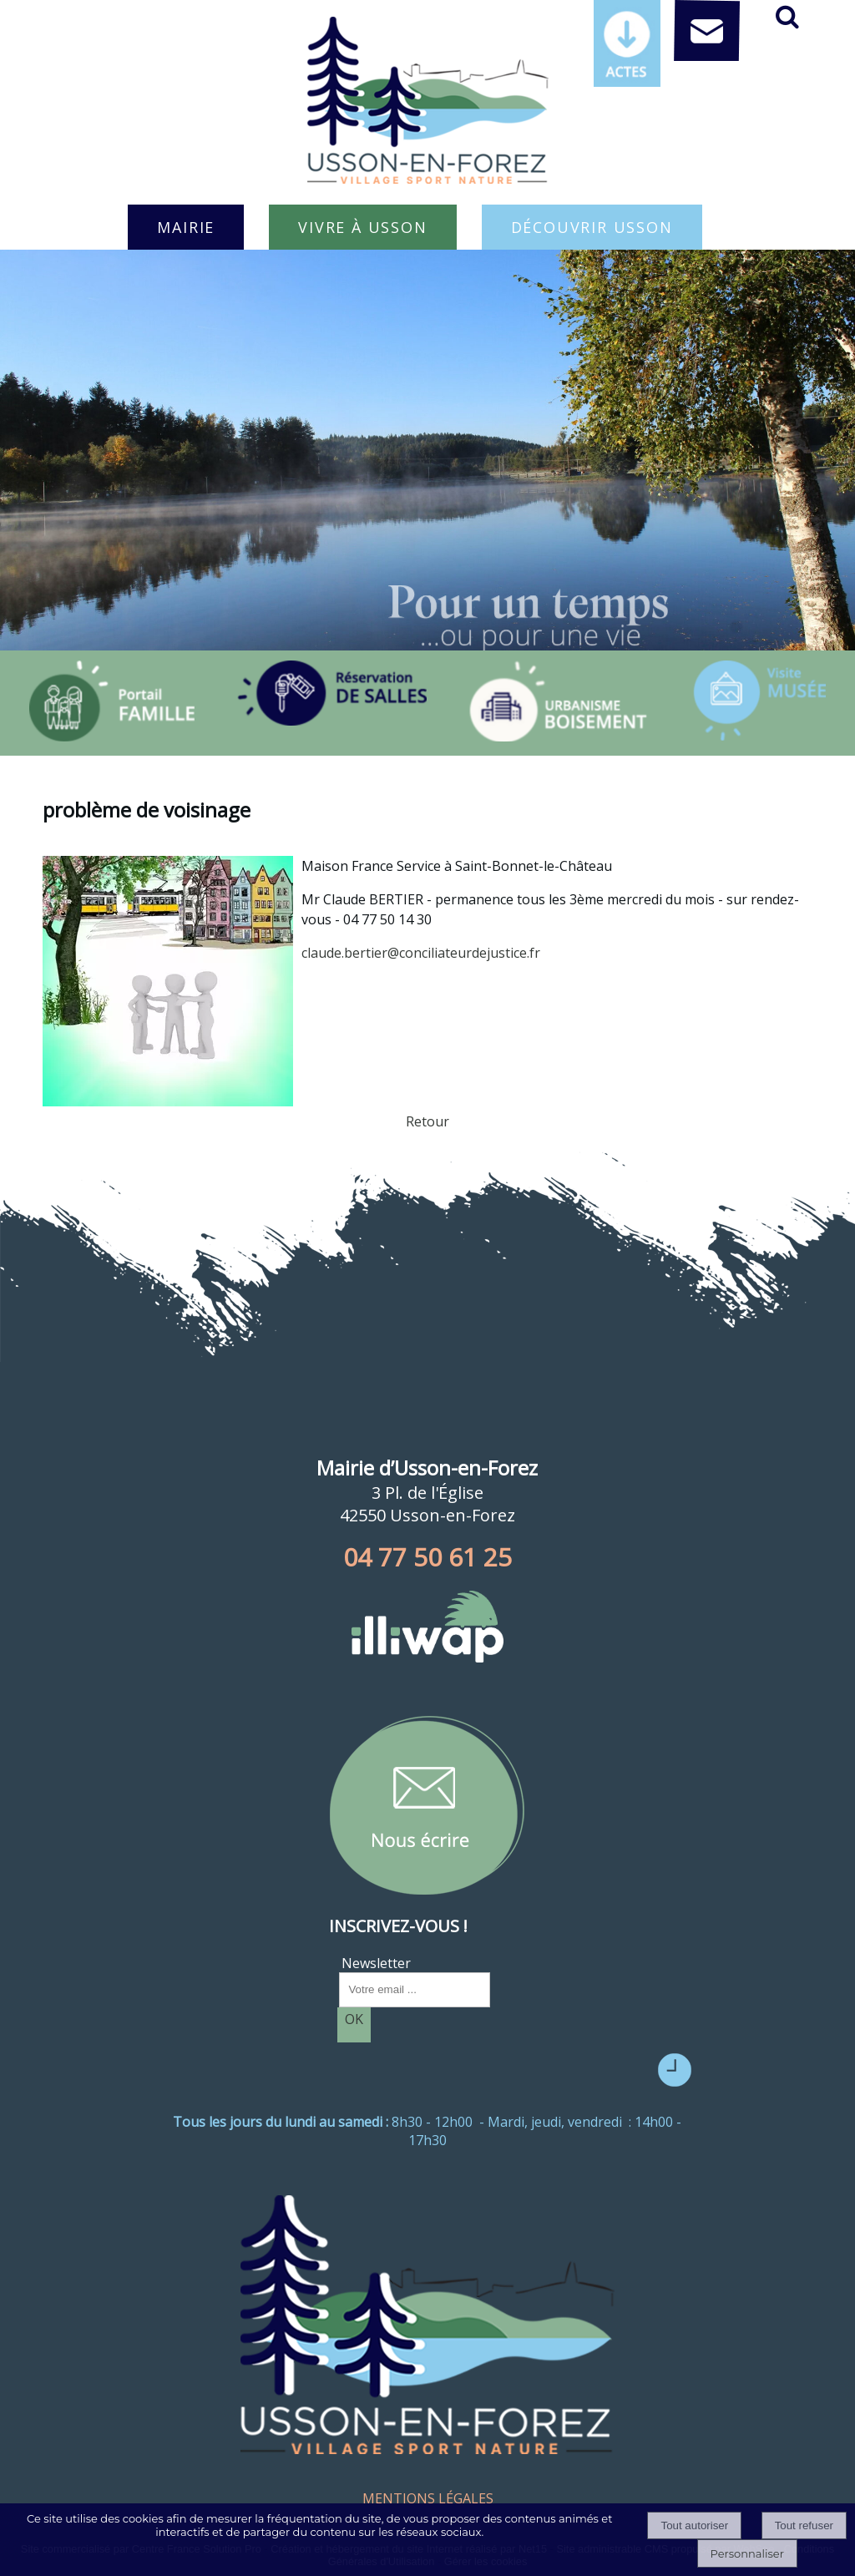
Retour (427, 1121)
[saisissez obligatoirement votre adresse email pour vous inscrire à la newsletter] (414, 1989)
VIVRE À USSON (362, 227)
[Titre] (112, 700)
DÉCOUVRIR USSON (592, 227)
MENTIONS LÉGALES (427, 2498)
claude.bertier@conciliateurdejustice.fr (420, 953)
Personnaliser (747, 2553)
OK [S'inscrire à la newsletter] (354, 2019)
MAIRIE (186, 227)
